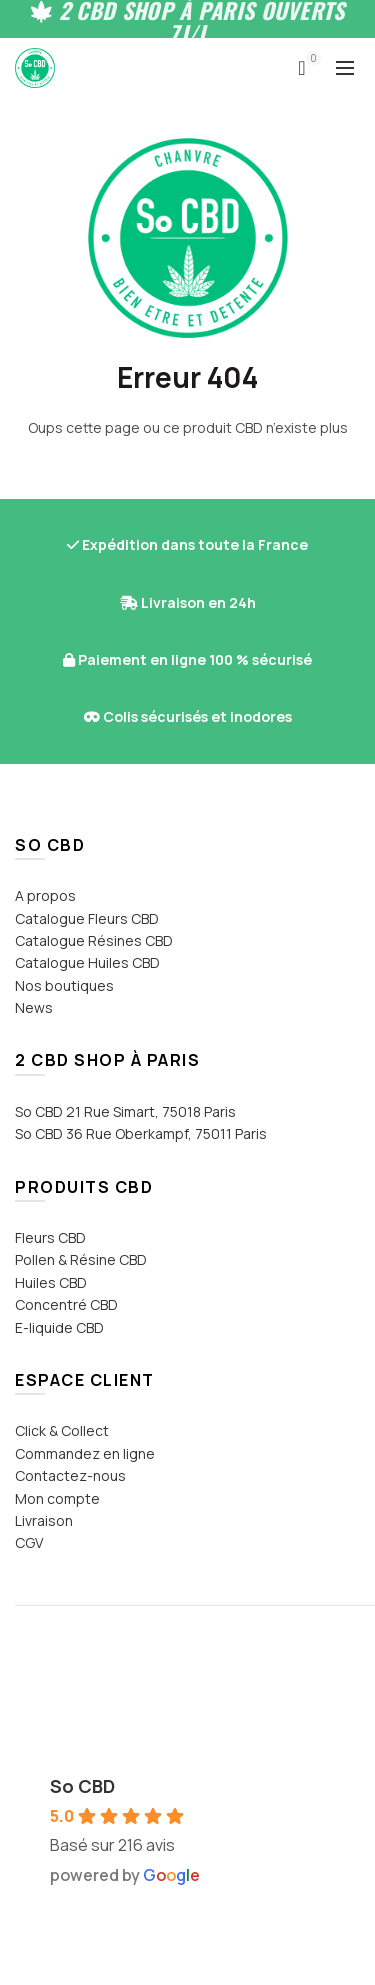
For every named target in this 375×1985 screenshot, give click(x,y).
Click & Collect (62, 1430)
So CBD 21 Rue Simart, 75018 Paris (125, 1111)
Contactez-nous (70, 1475)
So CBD (82, 1786)
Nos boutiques (64, 985)
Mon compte (57, 1498)
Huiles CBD (51, 1282)
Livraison (44, 1520)
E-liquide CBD (59, 1327)
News (34, 1007)
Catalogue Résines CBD (94, 940)
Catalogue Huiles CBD (87, 962)
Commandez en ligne (85, 1453)
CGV (29, 1542)
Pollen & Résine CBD (81, 1259)
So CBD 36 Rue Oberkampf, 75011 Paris (141, 1133)
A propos (45, 895)
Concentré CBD (66, 1304)
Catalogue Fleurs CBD (87, 918)
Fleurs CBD (50, 1237)
